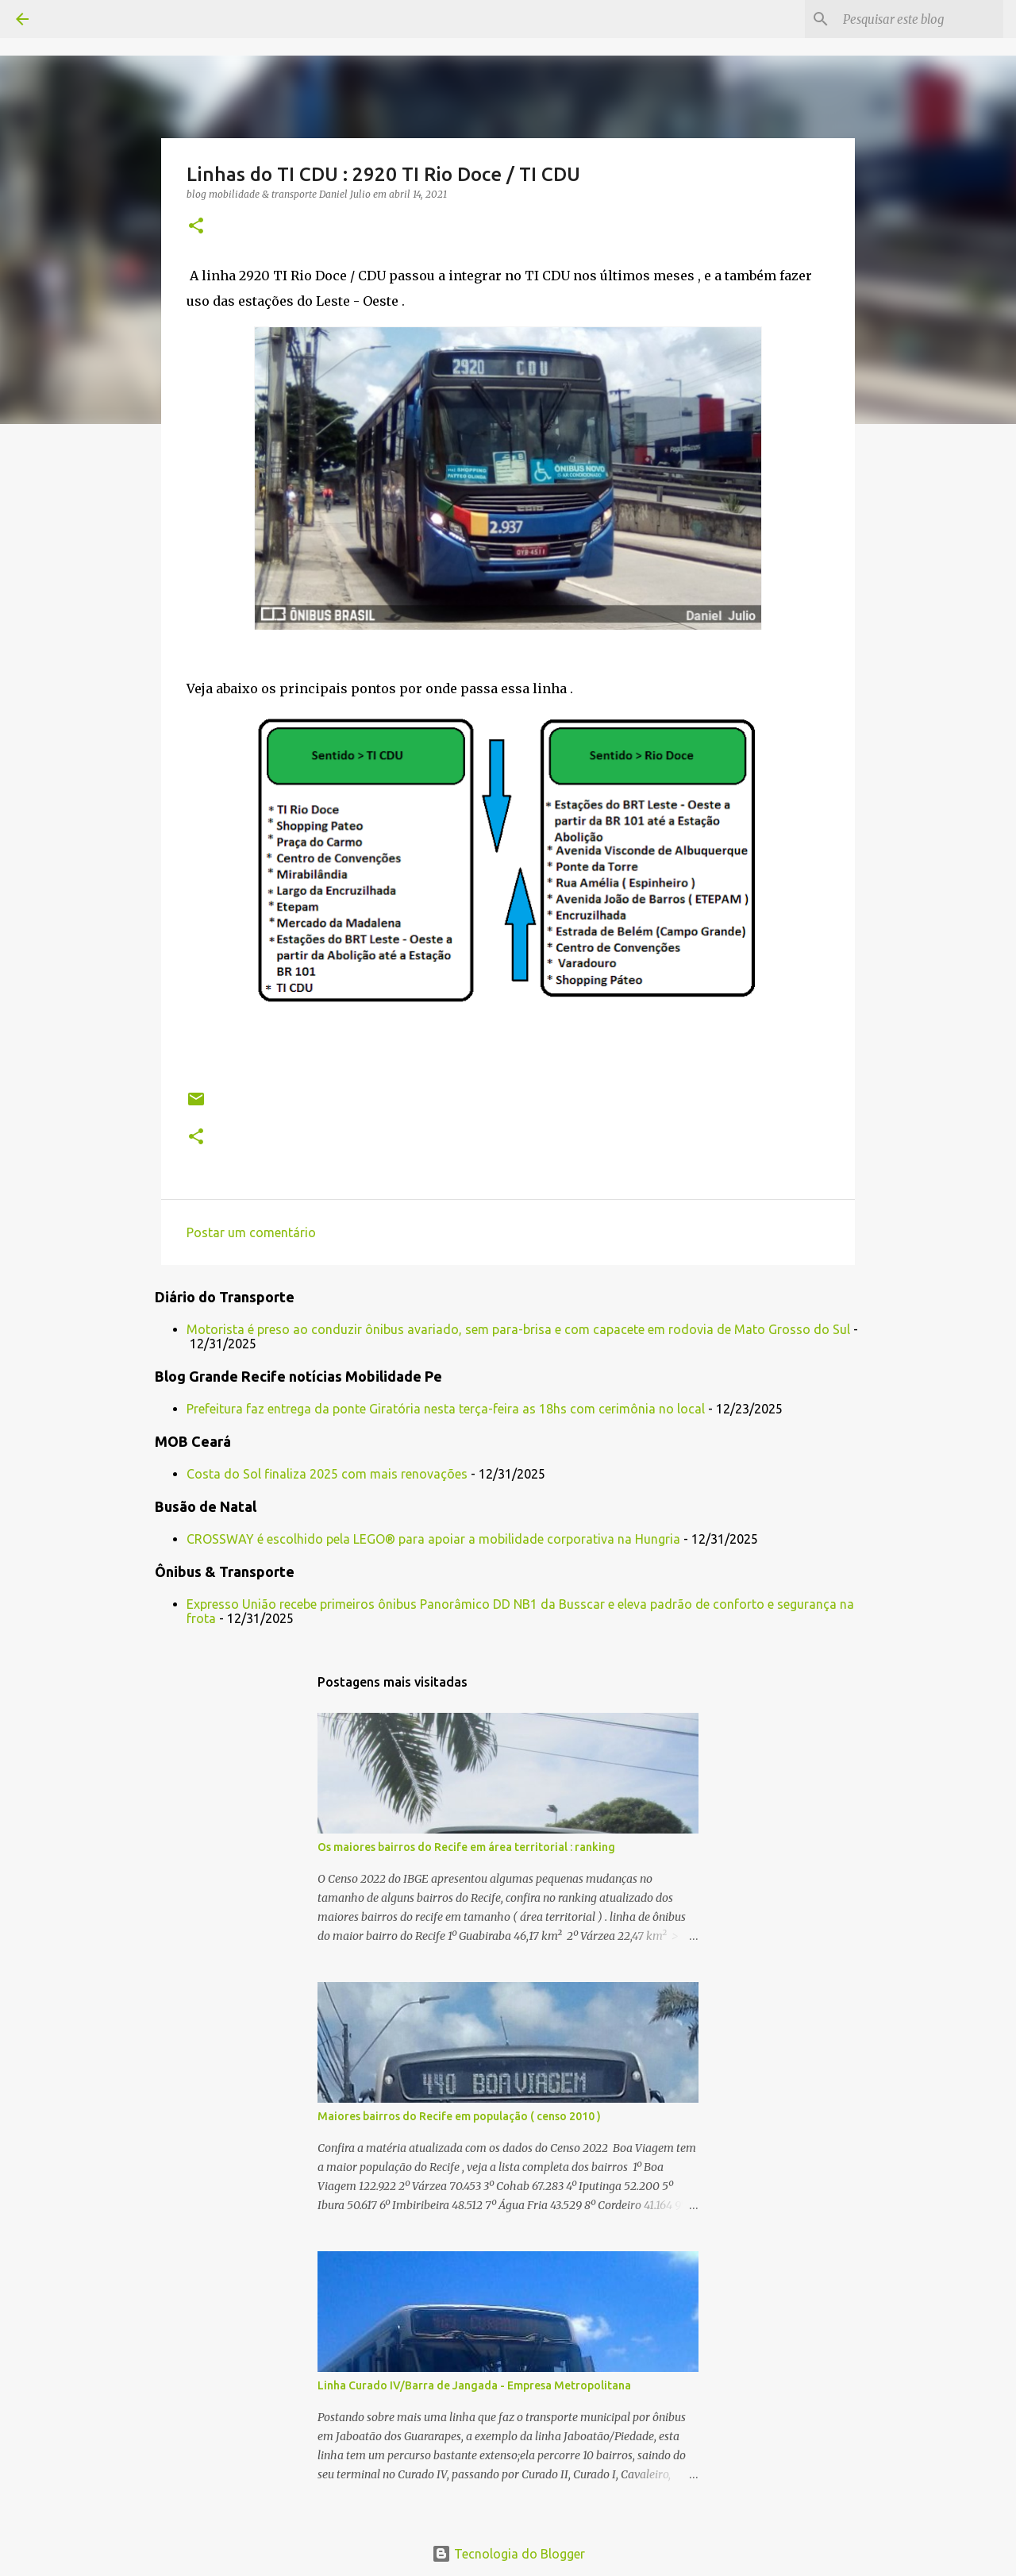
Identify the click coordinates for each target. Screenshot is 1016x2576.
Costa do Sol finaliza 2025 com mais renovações (327, 1474)
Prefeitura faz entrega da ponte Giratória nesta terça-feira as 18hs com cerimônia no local (446, 1409)
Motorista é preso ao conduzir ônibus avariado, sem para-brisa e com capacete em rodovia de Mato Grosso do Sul (518, 1329)
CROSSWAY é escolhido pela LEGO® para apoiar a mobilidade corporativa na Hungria (433, 1539)
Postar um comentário (251, 1232)
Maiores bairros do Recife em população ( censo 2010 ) (459, 2116)
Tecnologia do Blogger (508, 2554)
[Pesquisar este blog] (920, 19)
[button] (196, 226)
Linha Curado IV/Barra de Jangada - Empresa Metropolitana (474, 2385)
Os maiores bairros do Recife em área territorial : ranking (466, 1847)
